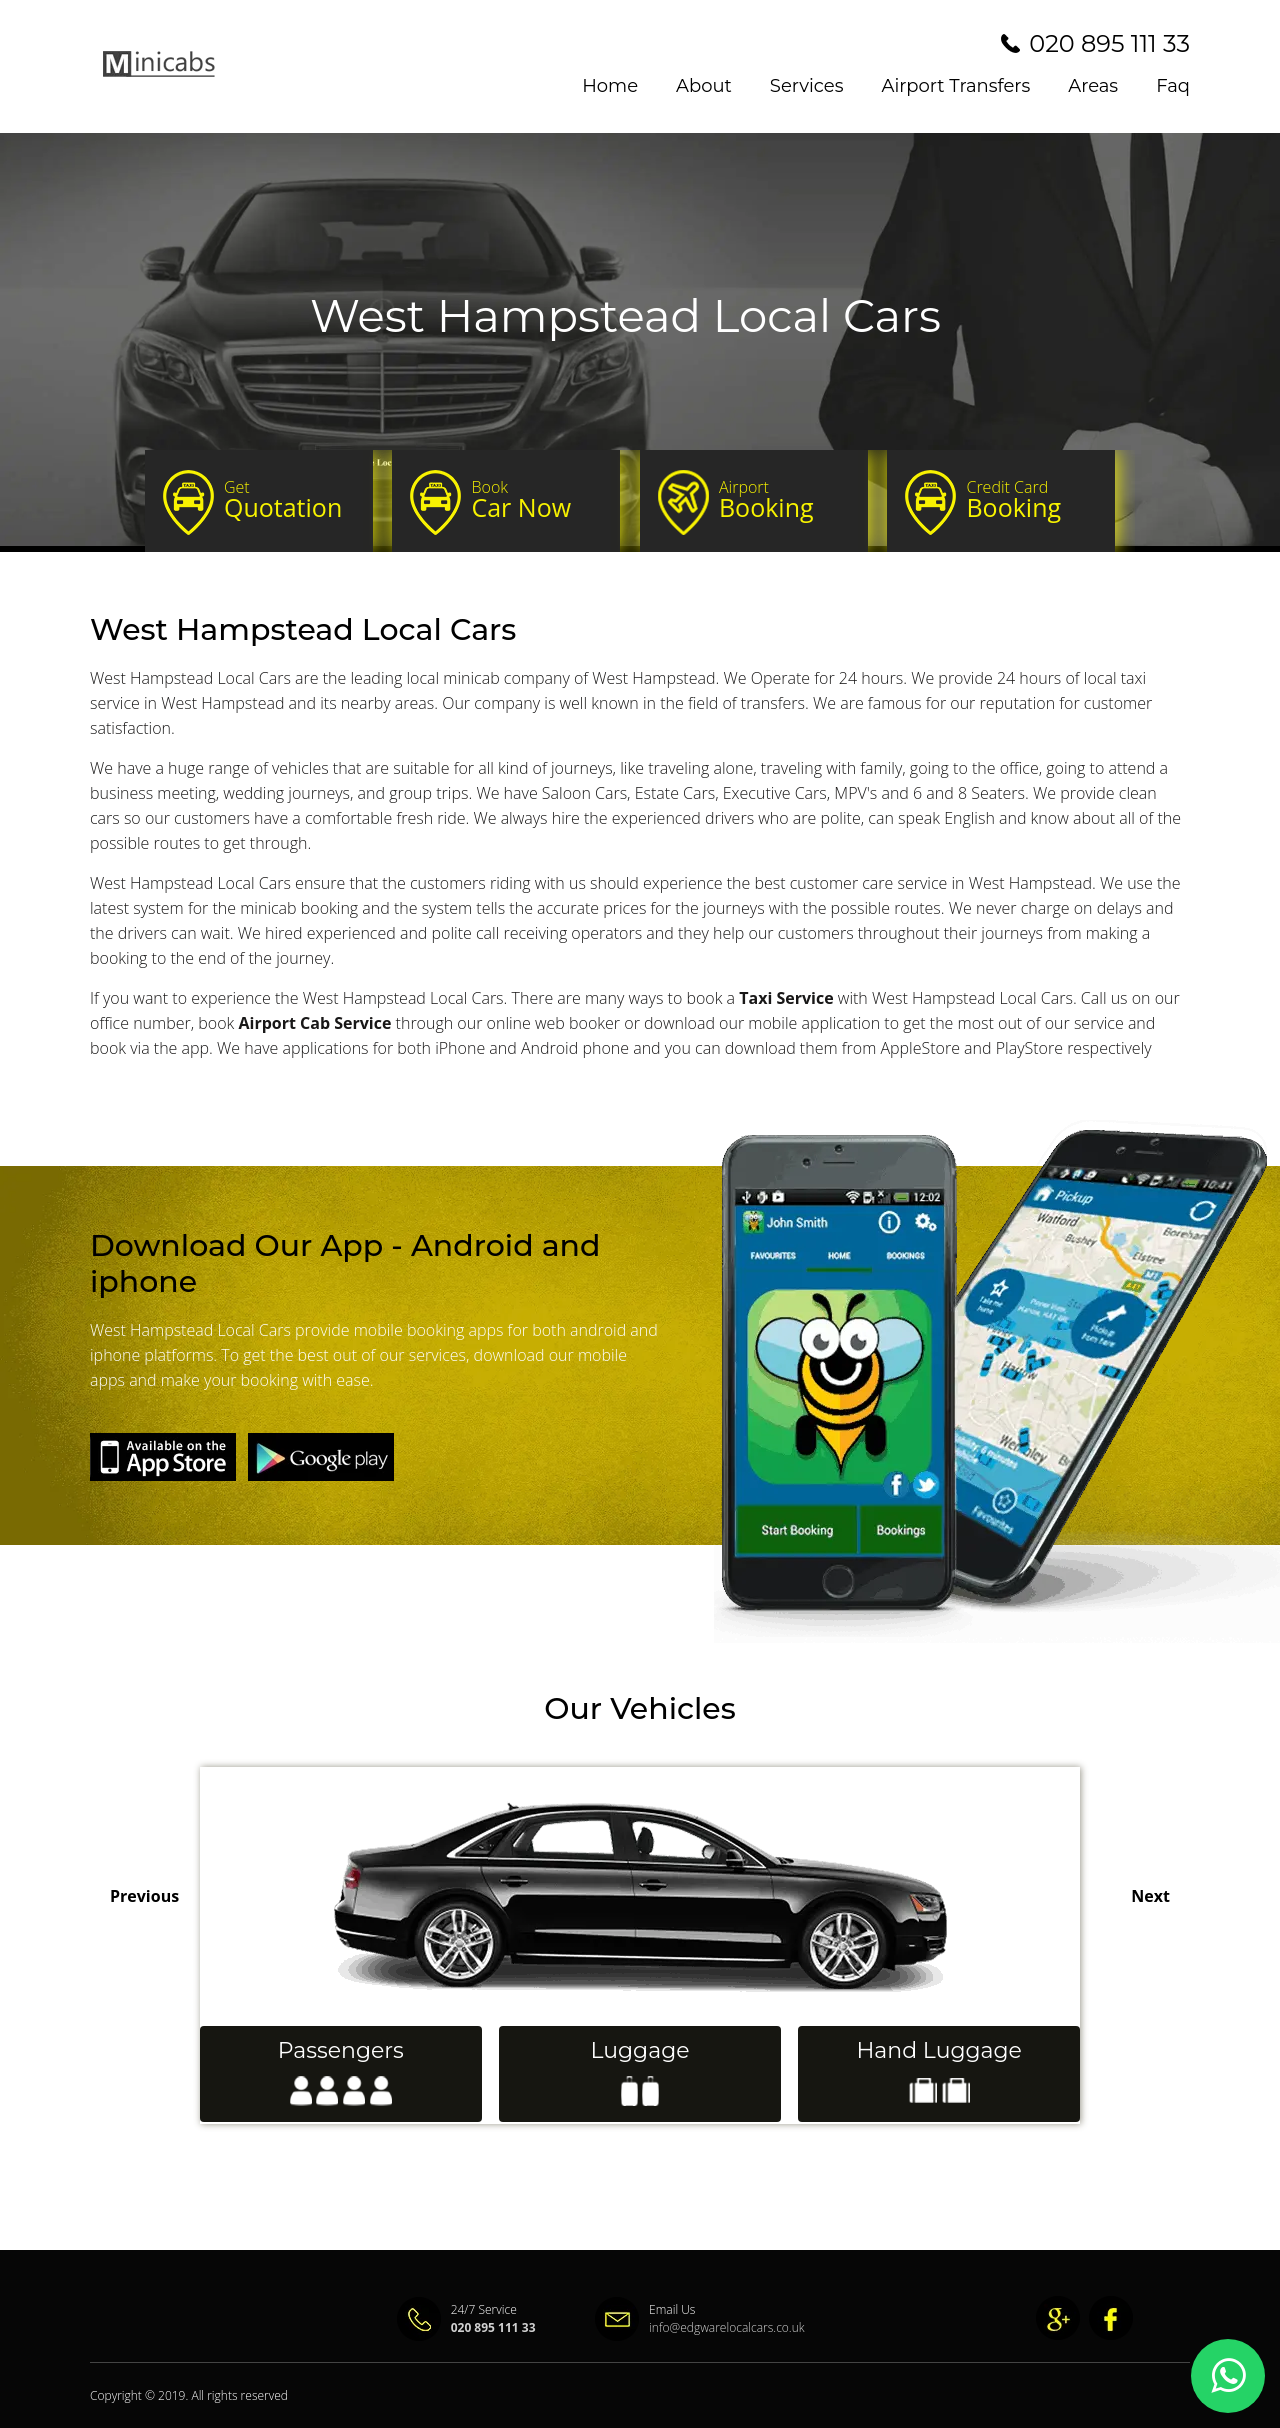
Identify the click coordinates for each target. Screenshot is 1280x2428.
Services (807, 86)
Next (1150, 1896)
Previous (144, 1896)
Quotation (289, 500)
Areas (1093, 86)
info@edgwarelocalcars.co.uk (685, 2327)
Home (610, 86)
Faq (1173, 86)
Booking (784, 500)
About (704, 86)
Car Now (536, 500)
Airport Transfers (956, 86)
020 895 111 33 (1109, 43)
